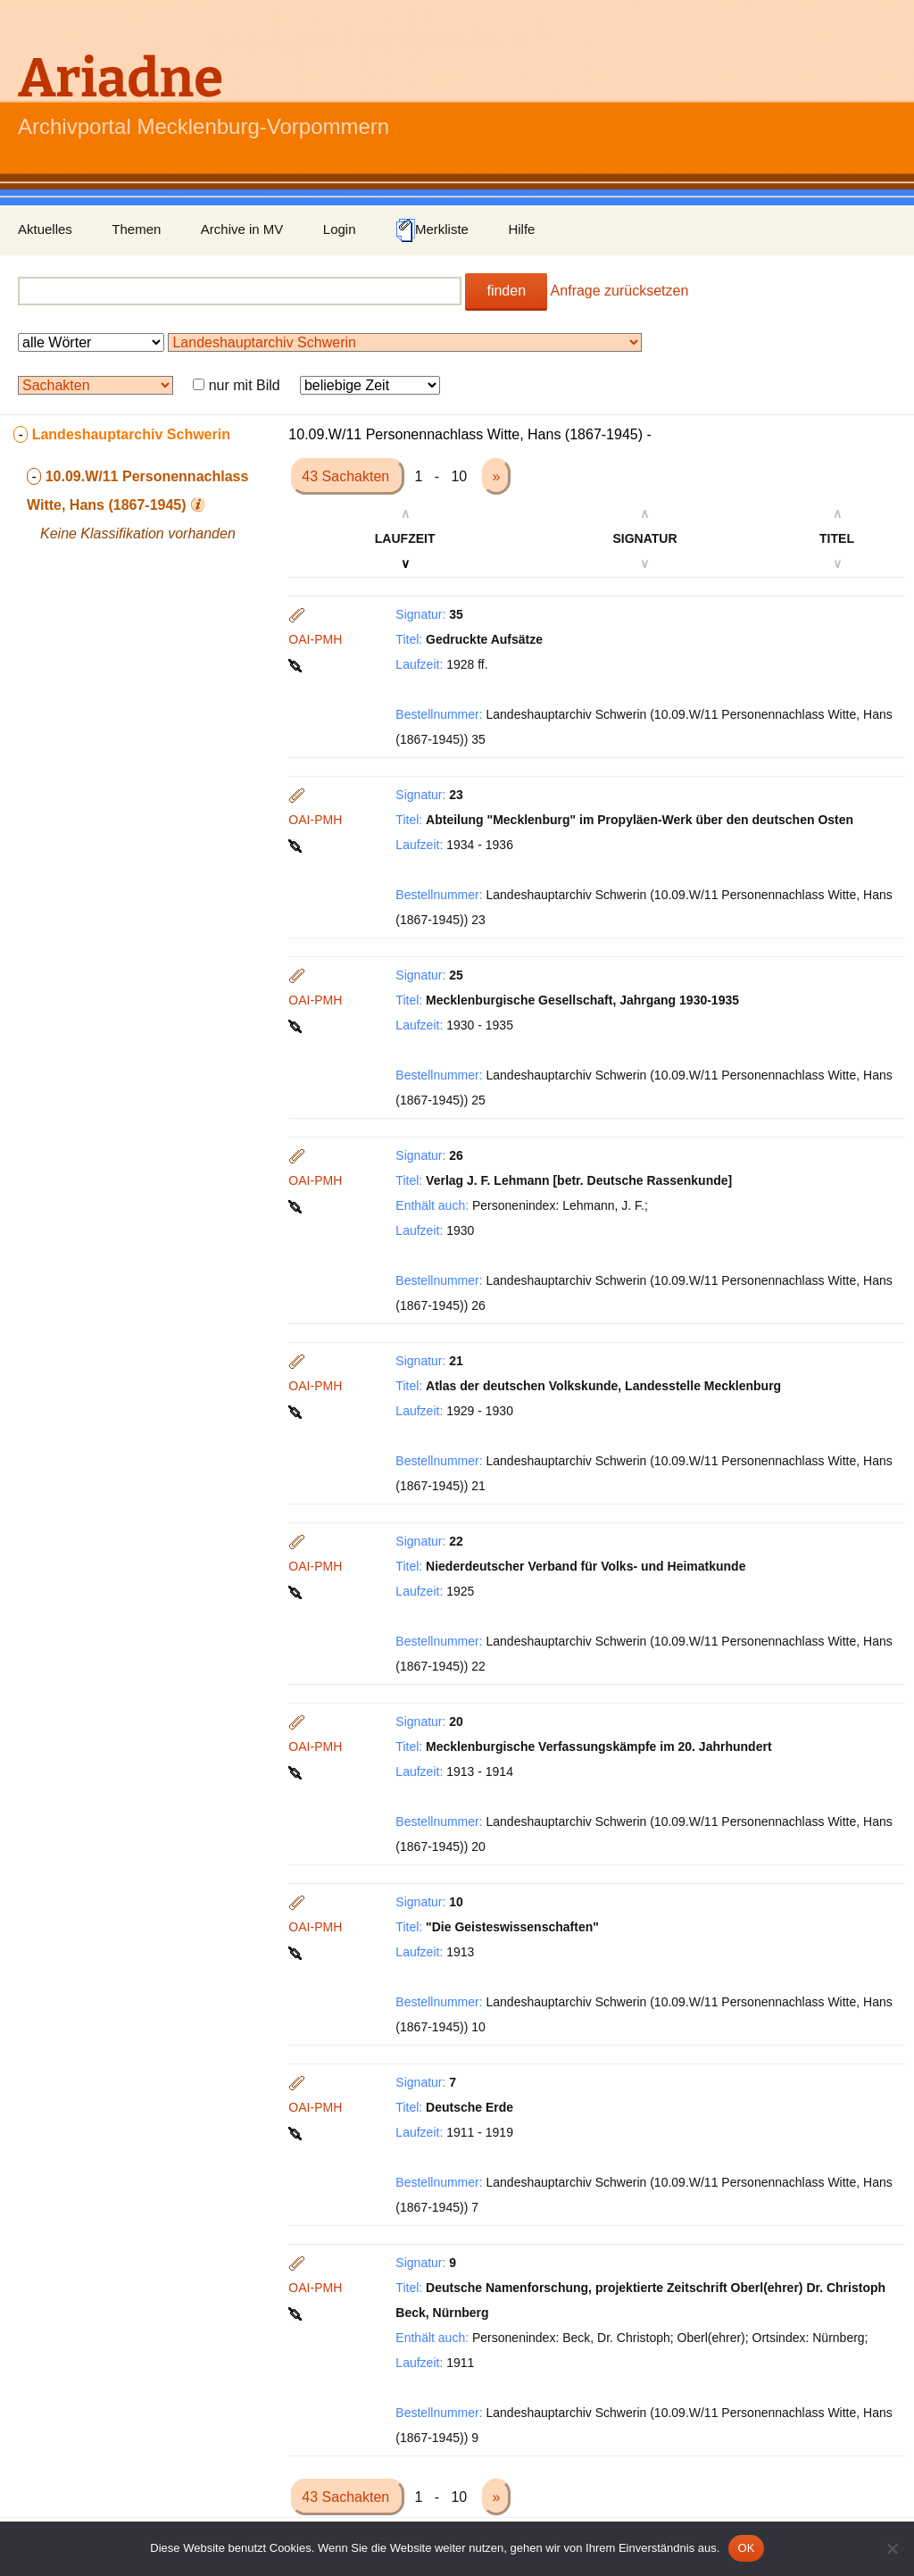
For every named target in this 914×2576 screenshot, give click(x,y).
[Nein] (892, 2548)
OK (745, 2548)
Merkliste (432, 230)
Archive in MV (242, 229)
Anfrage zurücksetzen (620, 290)
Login (339, 229)
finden (506, 290)
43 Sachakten (347, 476)
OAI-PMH (315, 639)
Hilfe (521, 229)
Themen (136, 229)
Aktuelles (45, 229)
